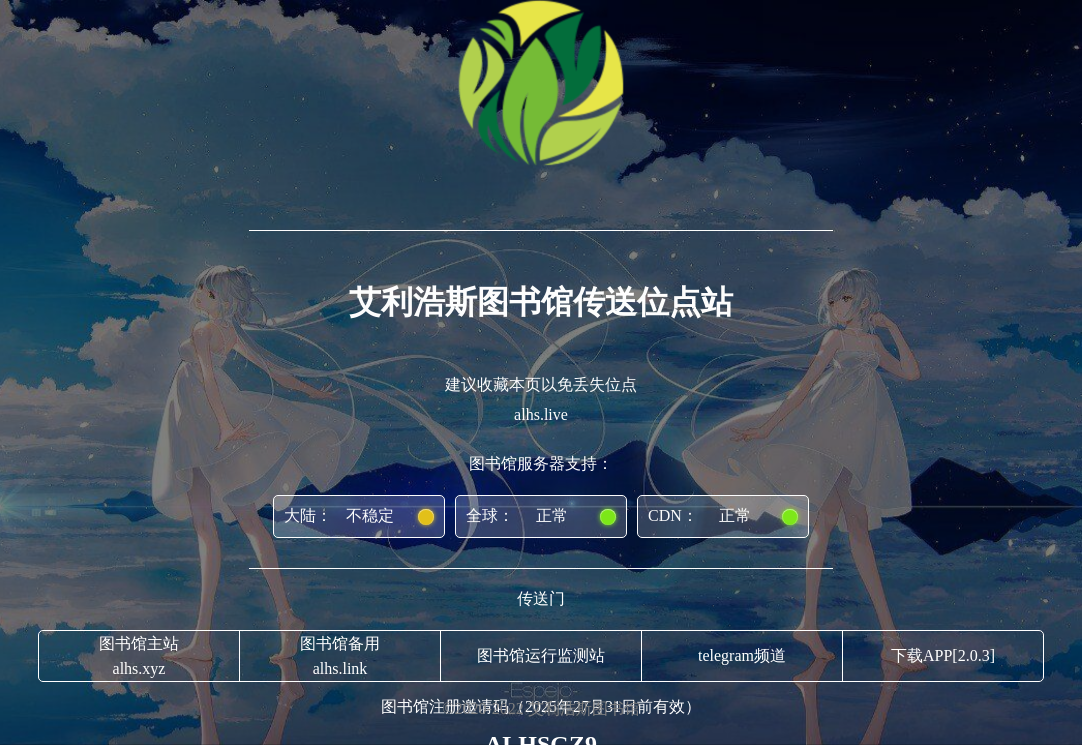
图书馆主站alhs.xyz (139, 656)
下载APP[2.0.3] (943, 655)
